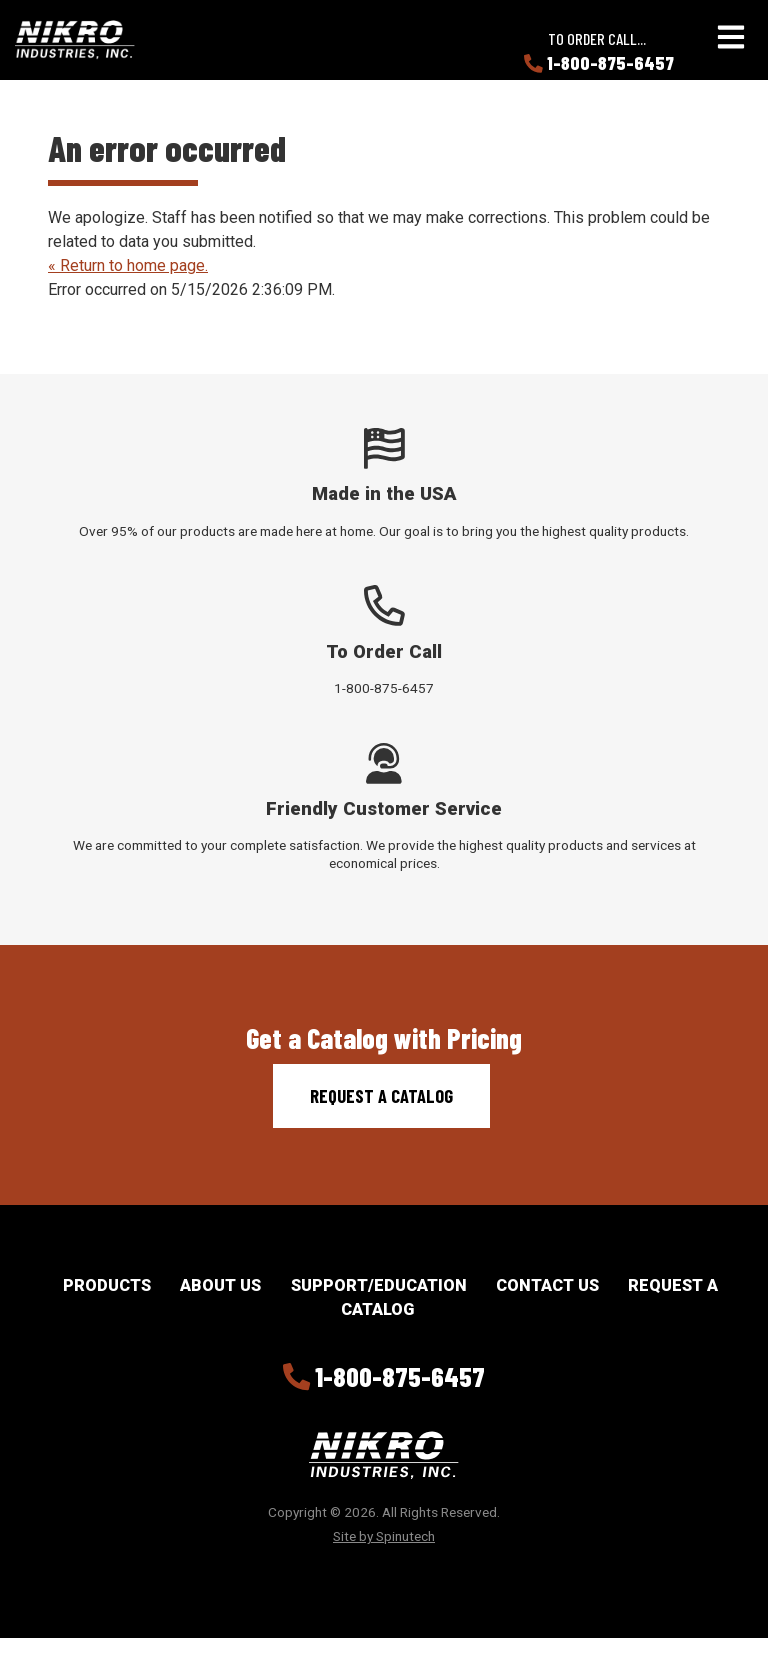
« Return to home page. (128, 265)
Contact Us (547, 1285)
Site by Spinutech (384, 1536)
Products (107, 1285)
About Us (220, 1285)
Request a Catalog (381, 1096)
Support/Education (379, 1285)
